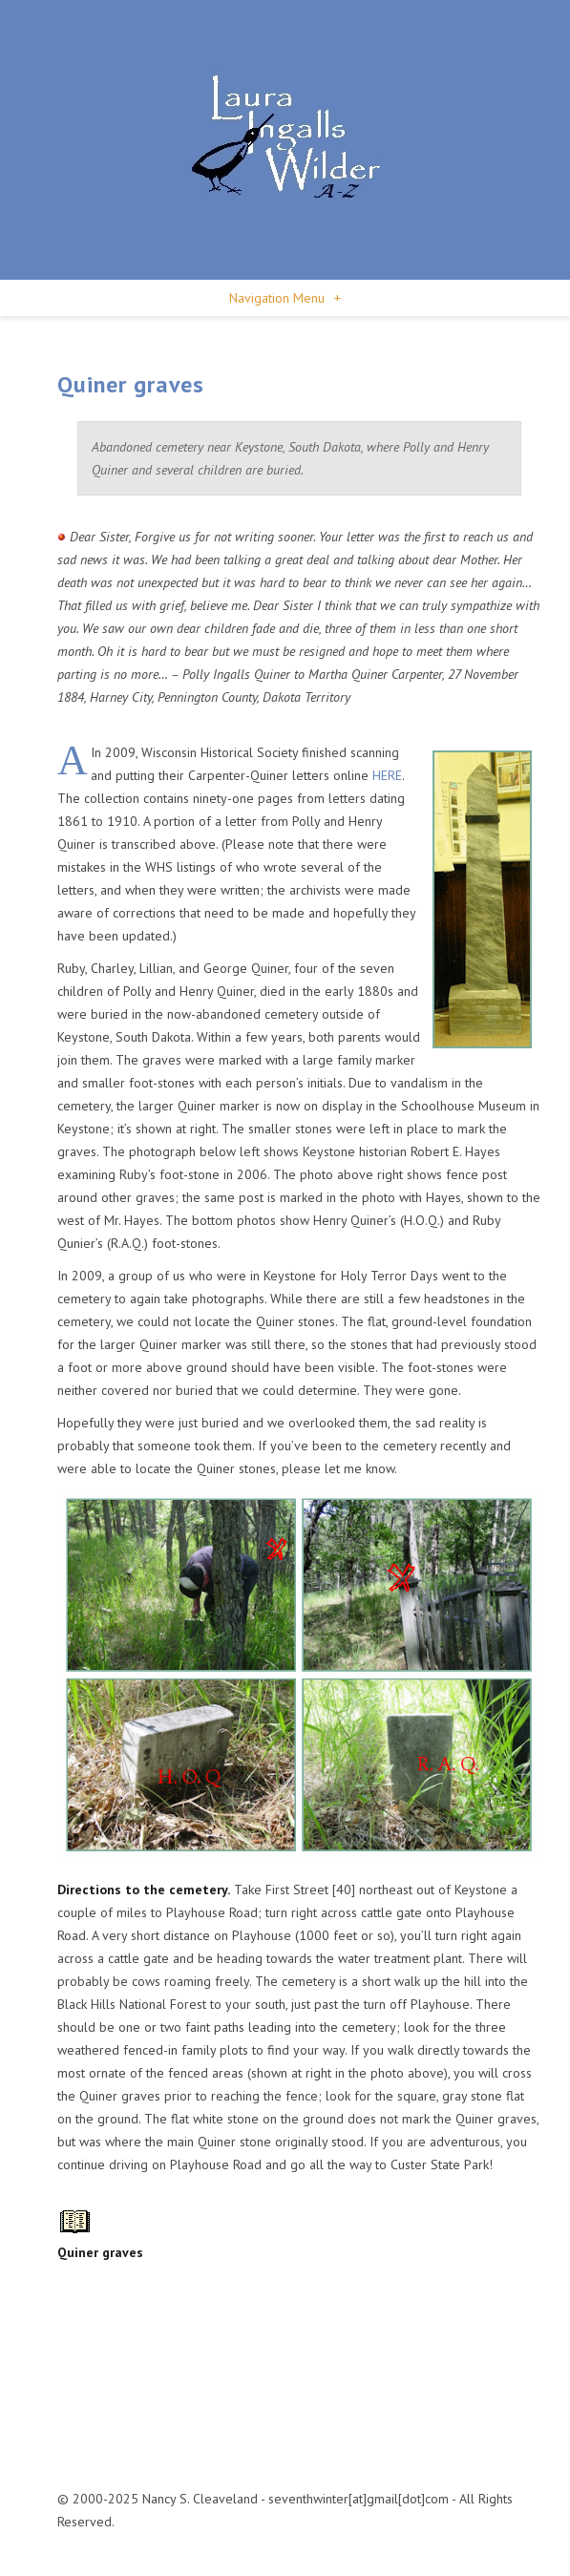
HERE (387, 775)
